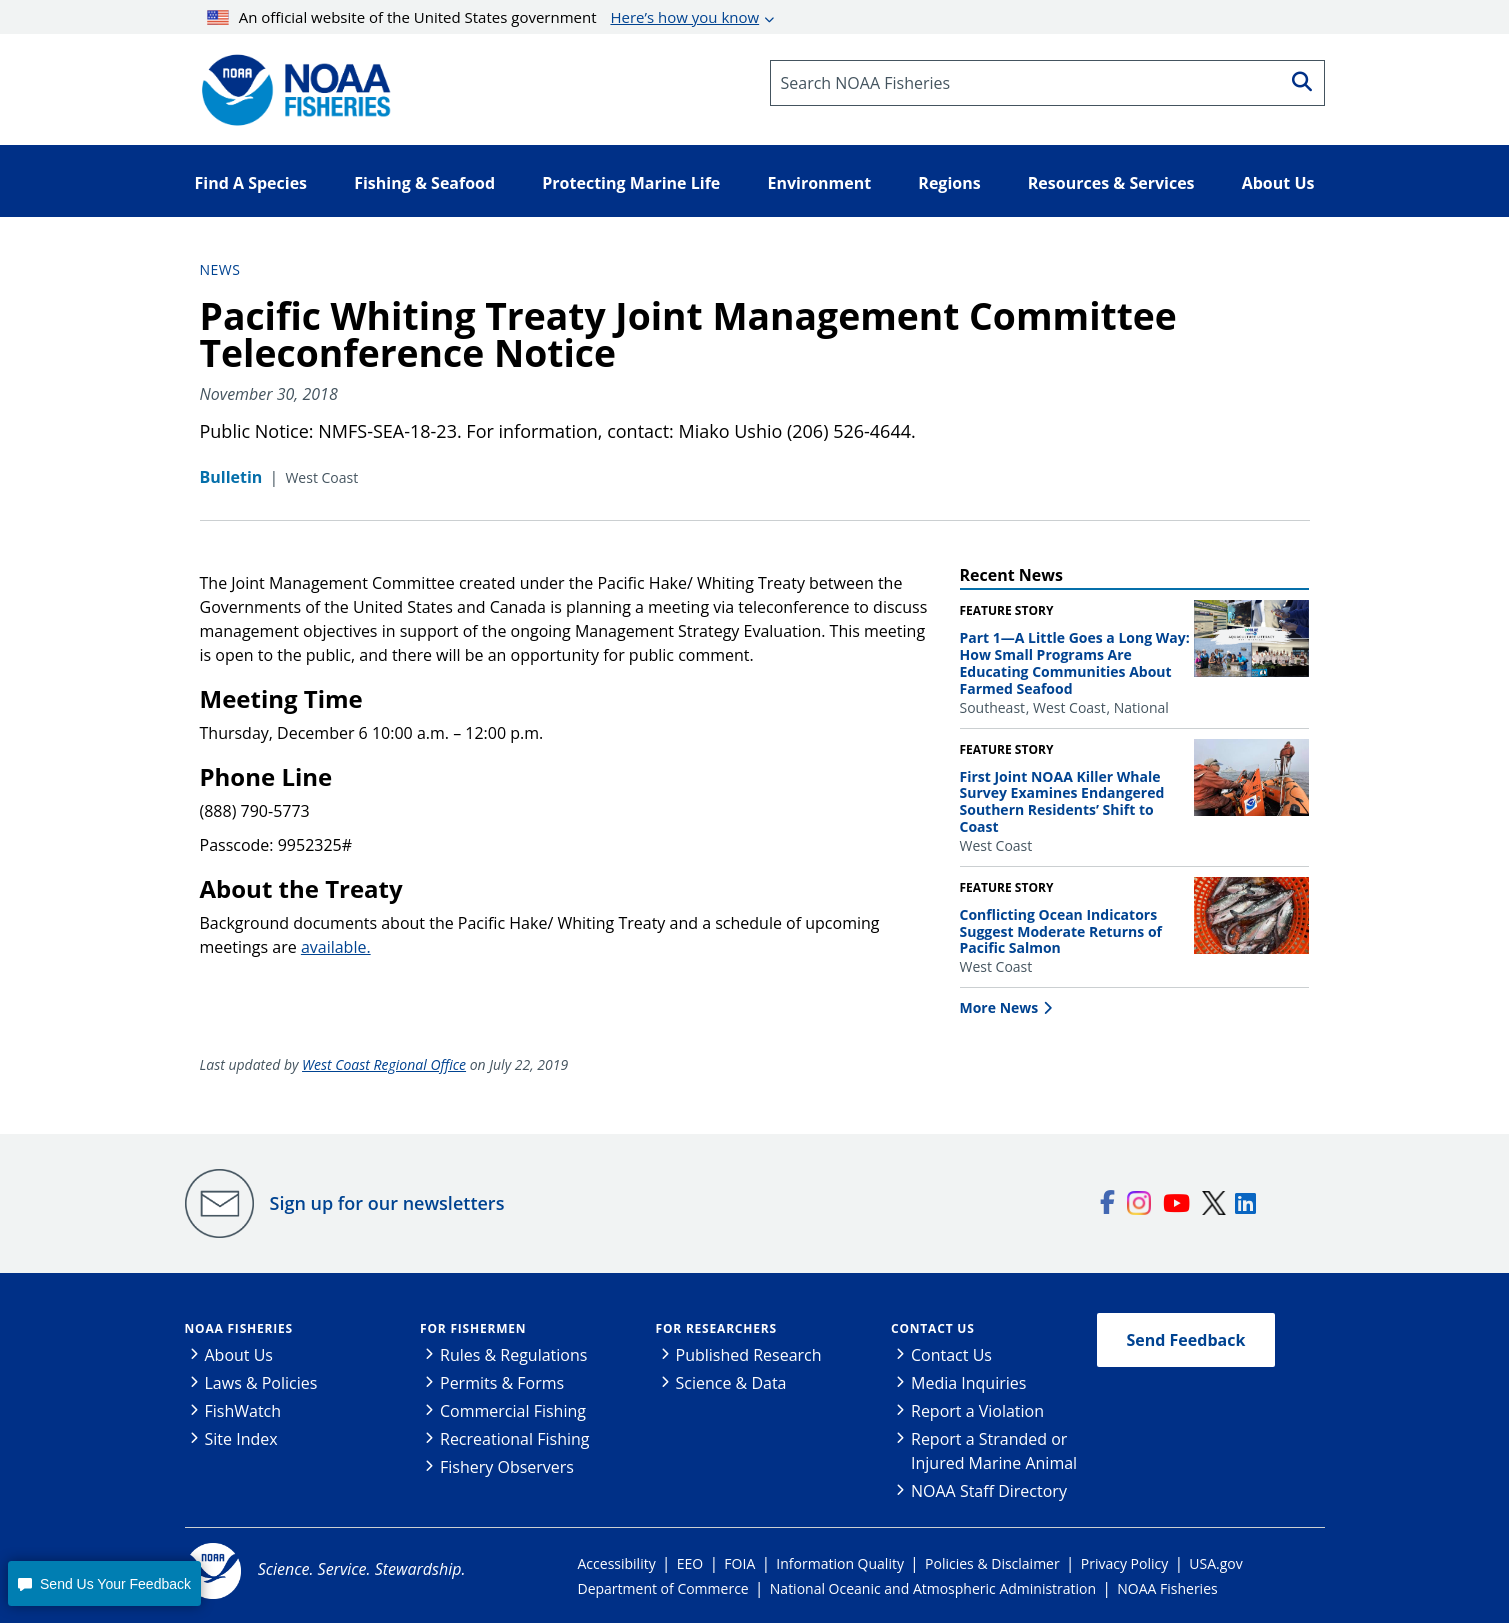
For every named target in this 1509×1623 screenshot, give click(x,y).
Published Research (749, 1355)
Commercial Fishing (513, 1411)
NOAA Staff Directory (989, 1491)
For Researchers (716, 1328)
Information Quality (840, 1563)
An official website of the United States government (483, 17)
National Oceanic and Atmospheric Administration (933, 1588)
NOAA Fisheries (239, 1328)
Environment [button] (819, 183)
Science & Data (731, 1383)
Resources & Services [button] (1111, 183)
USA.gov (1215, 1563)
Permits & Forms (502, 1383)
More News (999, 1007)
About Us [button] (1278, 183)
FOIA (739, 1563)
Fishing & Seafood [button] (424, 183)
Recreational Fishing (514, 1439)
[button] (104, 1583)
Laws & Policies (261, 1383)
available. (336, 947)
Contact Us (933, 1328)
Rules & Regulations (513, 1355)
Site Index (241, 1439)
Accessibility (617, 1563)
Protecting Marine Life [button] (631, 183)
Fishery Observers (507, 1467)
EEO (690, 1563)
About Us (239, 1355)
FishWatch (243, 1411)
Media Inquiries (968, 1383)
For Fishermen (473, 1328)
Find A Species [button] (251, 183)
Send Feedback (1186, 1340)
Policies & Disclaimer (992, 1563)
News (220, 269)
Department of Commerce (663, 1588)
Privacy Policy (1124, 1563)
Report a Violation (977, 1411)
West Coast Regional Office (384, 1064)
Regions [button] (949, 183)
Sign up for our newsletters (387, 1203)
